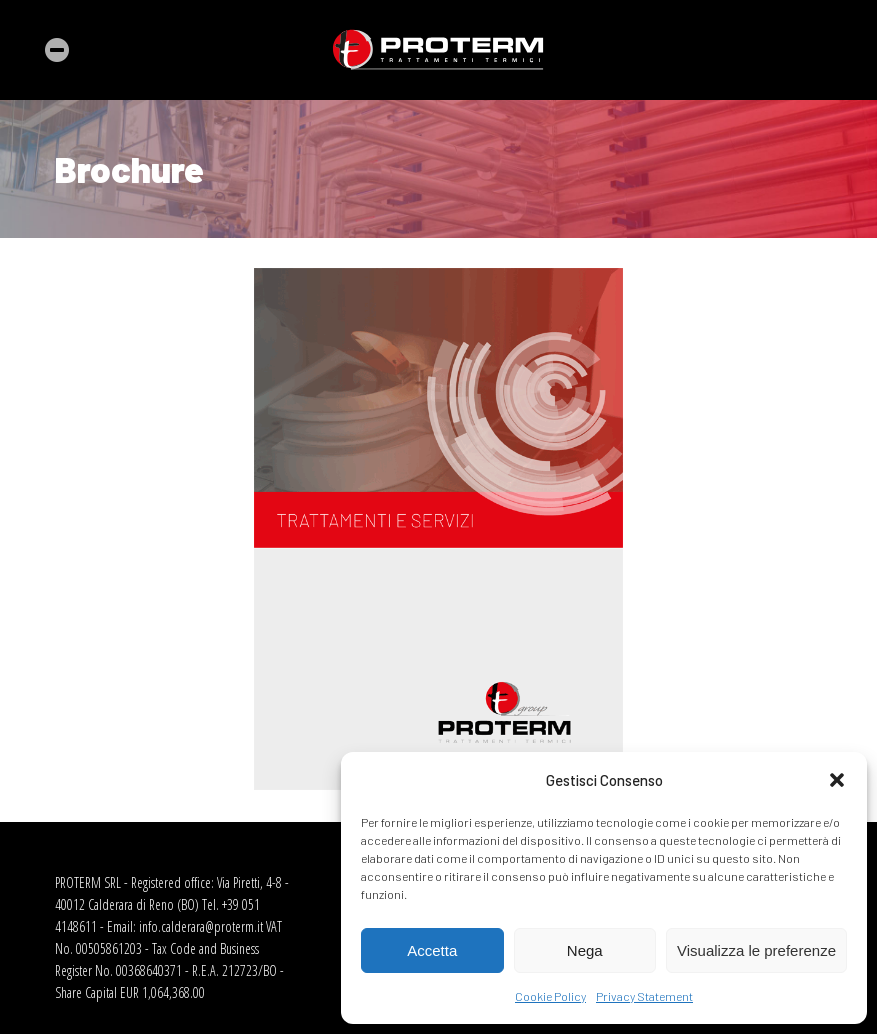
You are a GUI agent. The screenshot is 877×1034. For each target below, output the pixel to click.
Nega (585, 950)
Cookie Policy (550, 996)
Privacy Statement (644, 996)
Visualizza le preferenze (756, 950)
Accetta (432, 950)
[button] (837, 780)
